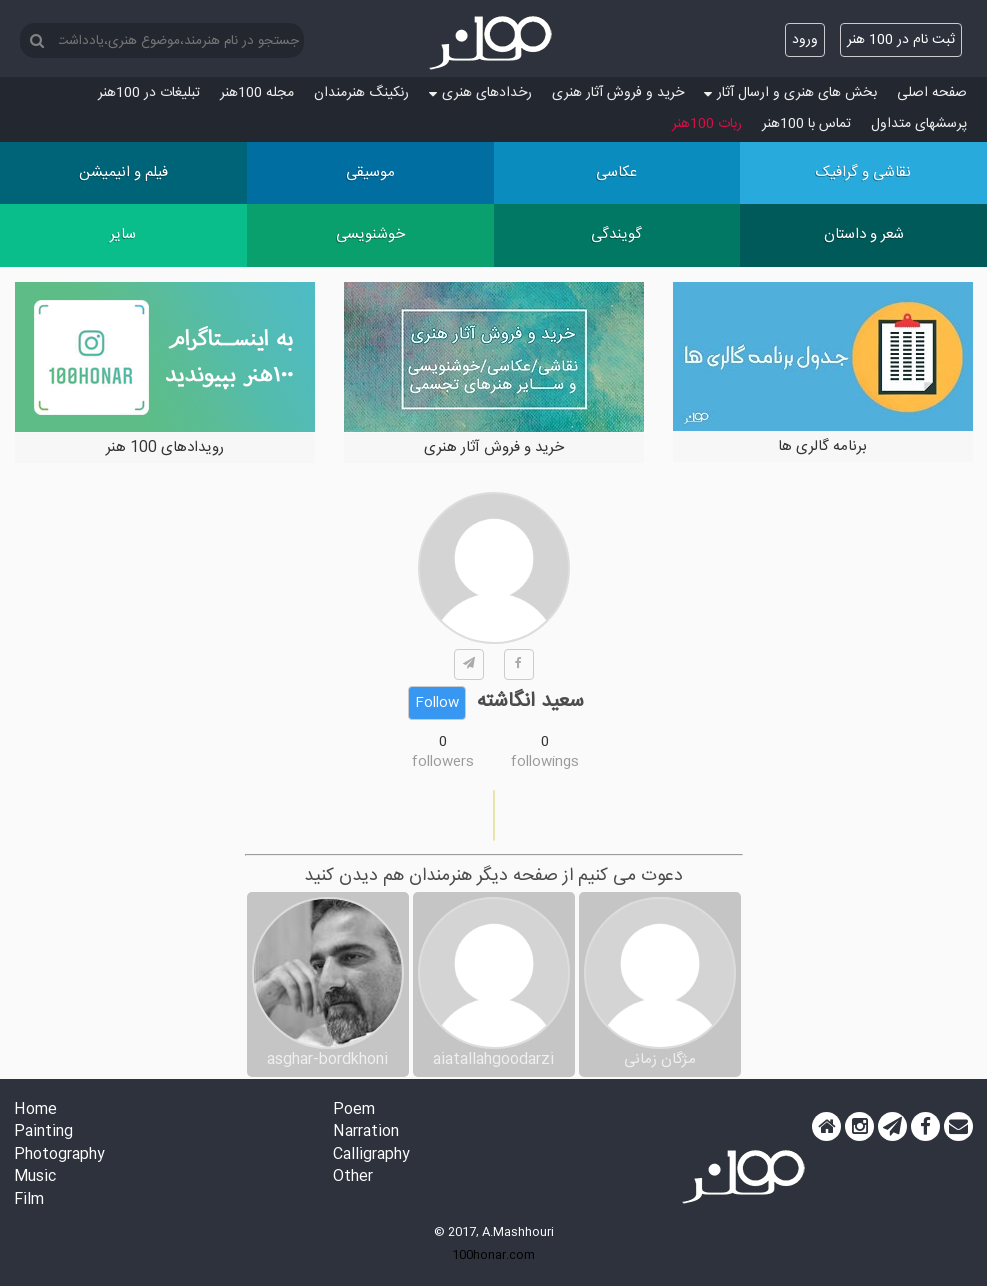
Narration (366, 1132)
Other (353, 1177)
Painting (43, 1132)
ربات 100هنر (707, 124)
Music (35, 1177)
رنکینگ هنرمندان (361, 93)
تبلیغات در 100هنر (149, 93)
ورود (805, 40)
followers (443, 762)
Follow (437, 703)
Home (35, 1110)
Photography (59, 1155)
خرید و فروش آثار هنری (618, 93)
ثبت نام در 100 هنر (901, 40)
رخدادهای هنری (480, 93)
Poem (354, 1110)
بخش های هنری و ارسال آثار (790, 93)
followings (545, 762)
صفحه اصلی (932, 93)
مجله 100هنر (257, 93)
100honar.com (493, 1255)
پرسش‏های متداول (919, 124)
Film (29, 1200)
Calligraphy (371, 1155)
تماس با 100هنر (806, 124)
